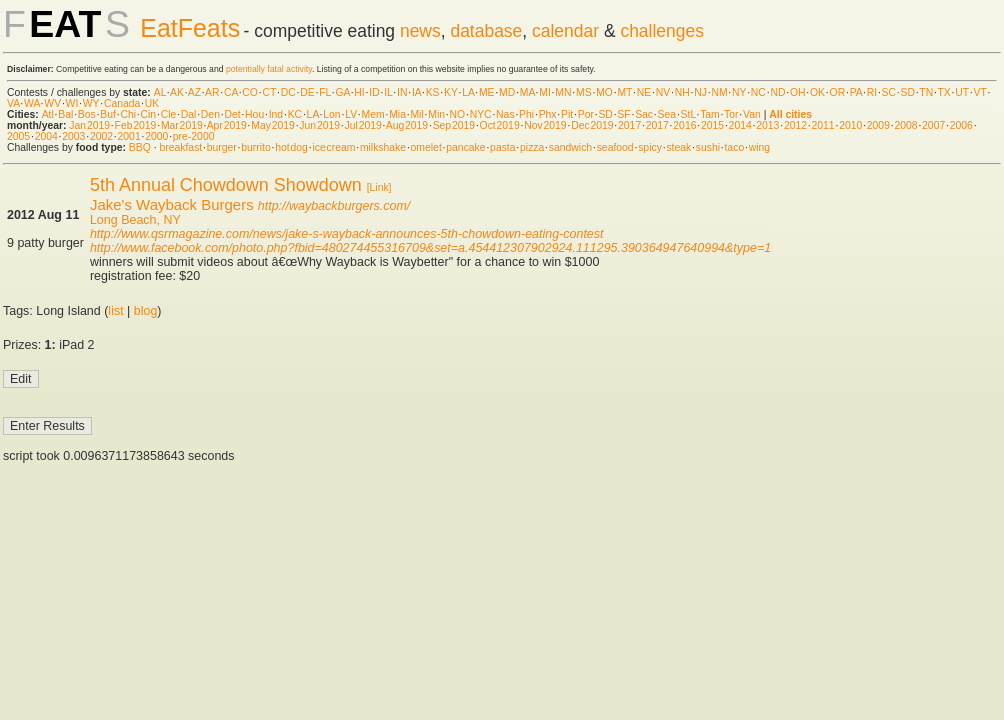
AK (177, 92)
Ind (276, 114)
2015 (712, 125)
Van (752, 114)
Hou (254, 114)
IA (416, 92)
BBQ (140, 147)
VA (13, 103)
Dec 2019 (592, 125)
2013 (767, 125)
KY (451, 92)
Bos (87, 114)
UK (152, 103)
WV (52, 103)
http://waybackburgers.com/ (334, 206)
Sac (644, 114)
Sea (667, 114)
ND (777, 92)
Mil (416, 114)
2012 (795, 125)
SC (889, 92)
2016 (684, 125)
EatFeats (190, 28)
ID (374, 92)
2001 (129, 136)
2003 (73, 136)
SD (908, 92)
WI (72, 103)
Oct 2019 (500, 125)
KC (295, 114)
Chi (128, 114)
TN (926, 92)
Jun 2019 (319, 125)
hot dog (291, 147)
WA (32, 103)
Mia (397, 114)
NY (739, 92)
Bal (65, 114)
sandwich (570, 147)
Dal (189, 114)
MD (507, 92)
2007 (933, 125)
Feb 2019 (136, 125)
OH (798, 92)
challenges (662, 31)
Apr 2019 (227, 125)
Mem (373, 114)
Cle (169, 114)
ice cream (333, 147)
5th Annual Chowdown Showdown (226, 185)
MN (563, 92)
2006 (961, 125)
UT (962, 92)
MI (545, 92)
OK (817, 92)
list (115, 311)
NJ (700, 92)
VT (980, 92)
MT (624, 92)
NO (458, 114)
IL (388, 92)
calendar (565, 31)
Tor (731, 114)
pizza (532, 147)
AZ (194, 92)
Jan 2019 (89, 125)
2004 (46, 136)
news (420, 31)
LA (468, 92)
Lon (331, 114)
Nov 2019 (545, 125)
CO (250, 92)
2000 (156, 136)
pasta (502, 147)
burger (222, 147)
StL (688, 114)
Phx (548, 114)
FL (325, 92)
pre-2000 (194, 136)
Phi (526, 114)
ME (487, 92)
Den (210, 114)
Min (436, 114)
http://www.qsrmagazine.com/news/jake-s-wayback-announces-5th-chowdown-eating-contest (347, 234)
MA (527, 92)
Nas (505, 114)
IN (402, 92)
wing (759, 147)
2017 (629, 125)
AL (160, 92)
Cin (149, 114)
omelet (426, 147)
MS (584, 92)
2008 (905, 125)
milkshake (383, 147)
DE (307, 92)
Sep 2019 (454, 125)
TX (944, 92)
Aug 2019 (407, 125)
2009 (878, 125)
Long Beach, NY (135, 220)
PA (856, 92)
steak (678, 147)
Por (586, 114)
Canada (122, 103)
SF (623, 114)
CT (269, 92)
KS (433, 92)
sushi (708, 147)
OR (838, 92)
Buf (108, 114)
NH (682, 92)
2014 (740, 125)
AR (212, 92)
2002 (101, 136)
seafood (615, 147)
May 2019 (273, 125)
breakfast (180, 147)
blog (146, 311)
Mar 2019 (182, 125)
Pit (567, 114)
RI (872, 92)
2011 (823, 125)
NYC (481, 114)
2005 (18, 136)
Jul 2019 (363, 125)
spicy (650, 147)
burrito (255, 147)
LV (351, 114)
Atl (48, 114)
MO (604, 92)
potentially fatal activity (269, 69)
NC (758, 92)
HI (359, 92)
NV (663, 92)
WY (91, 103)
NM (719, 92)
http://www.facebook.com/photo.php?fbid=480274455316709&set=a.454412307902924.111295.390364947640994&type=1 (430, 248)
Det (232, 114)
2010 (850, 125)
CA (231, 92)
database (486, 31)
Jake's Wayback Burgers (172, 204)
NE (644, 92)
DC (288, 92)
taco (735, 147)
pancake (465, 147)
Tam (710, 114)
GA (342, 92)
